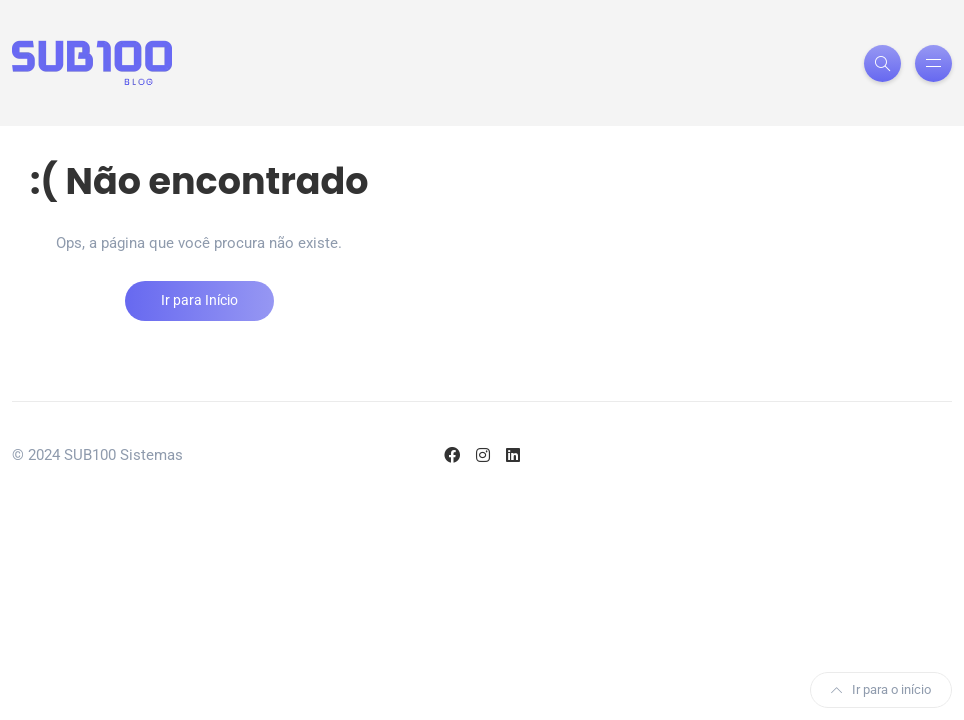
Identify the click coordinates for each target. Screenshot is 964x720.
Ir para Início (199, 300)
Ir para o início (881, 689)
